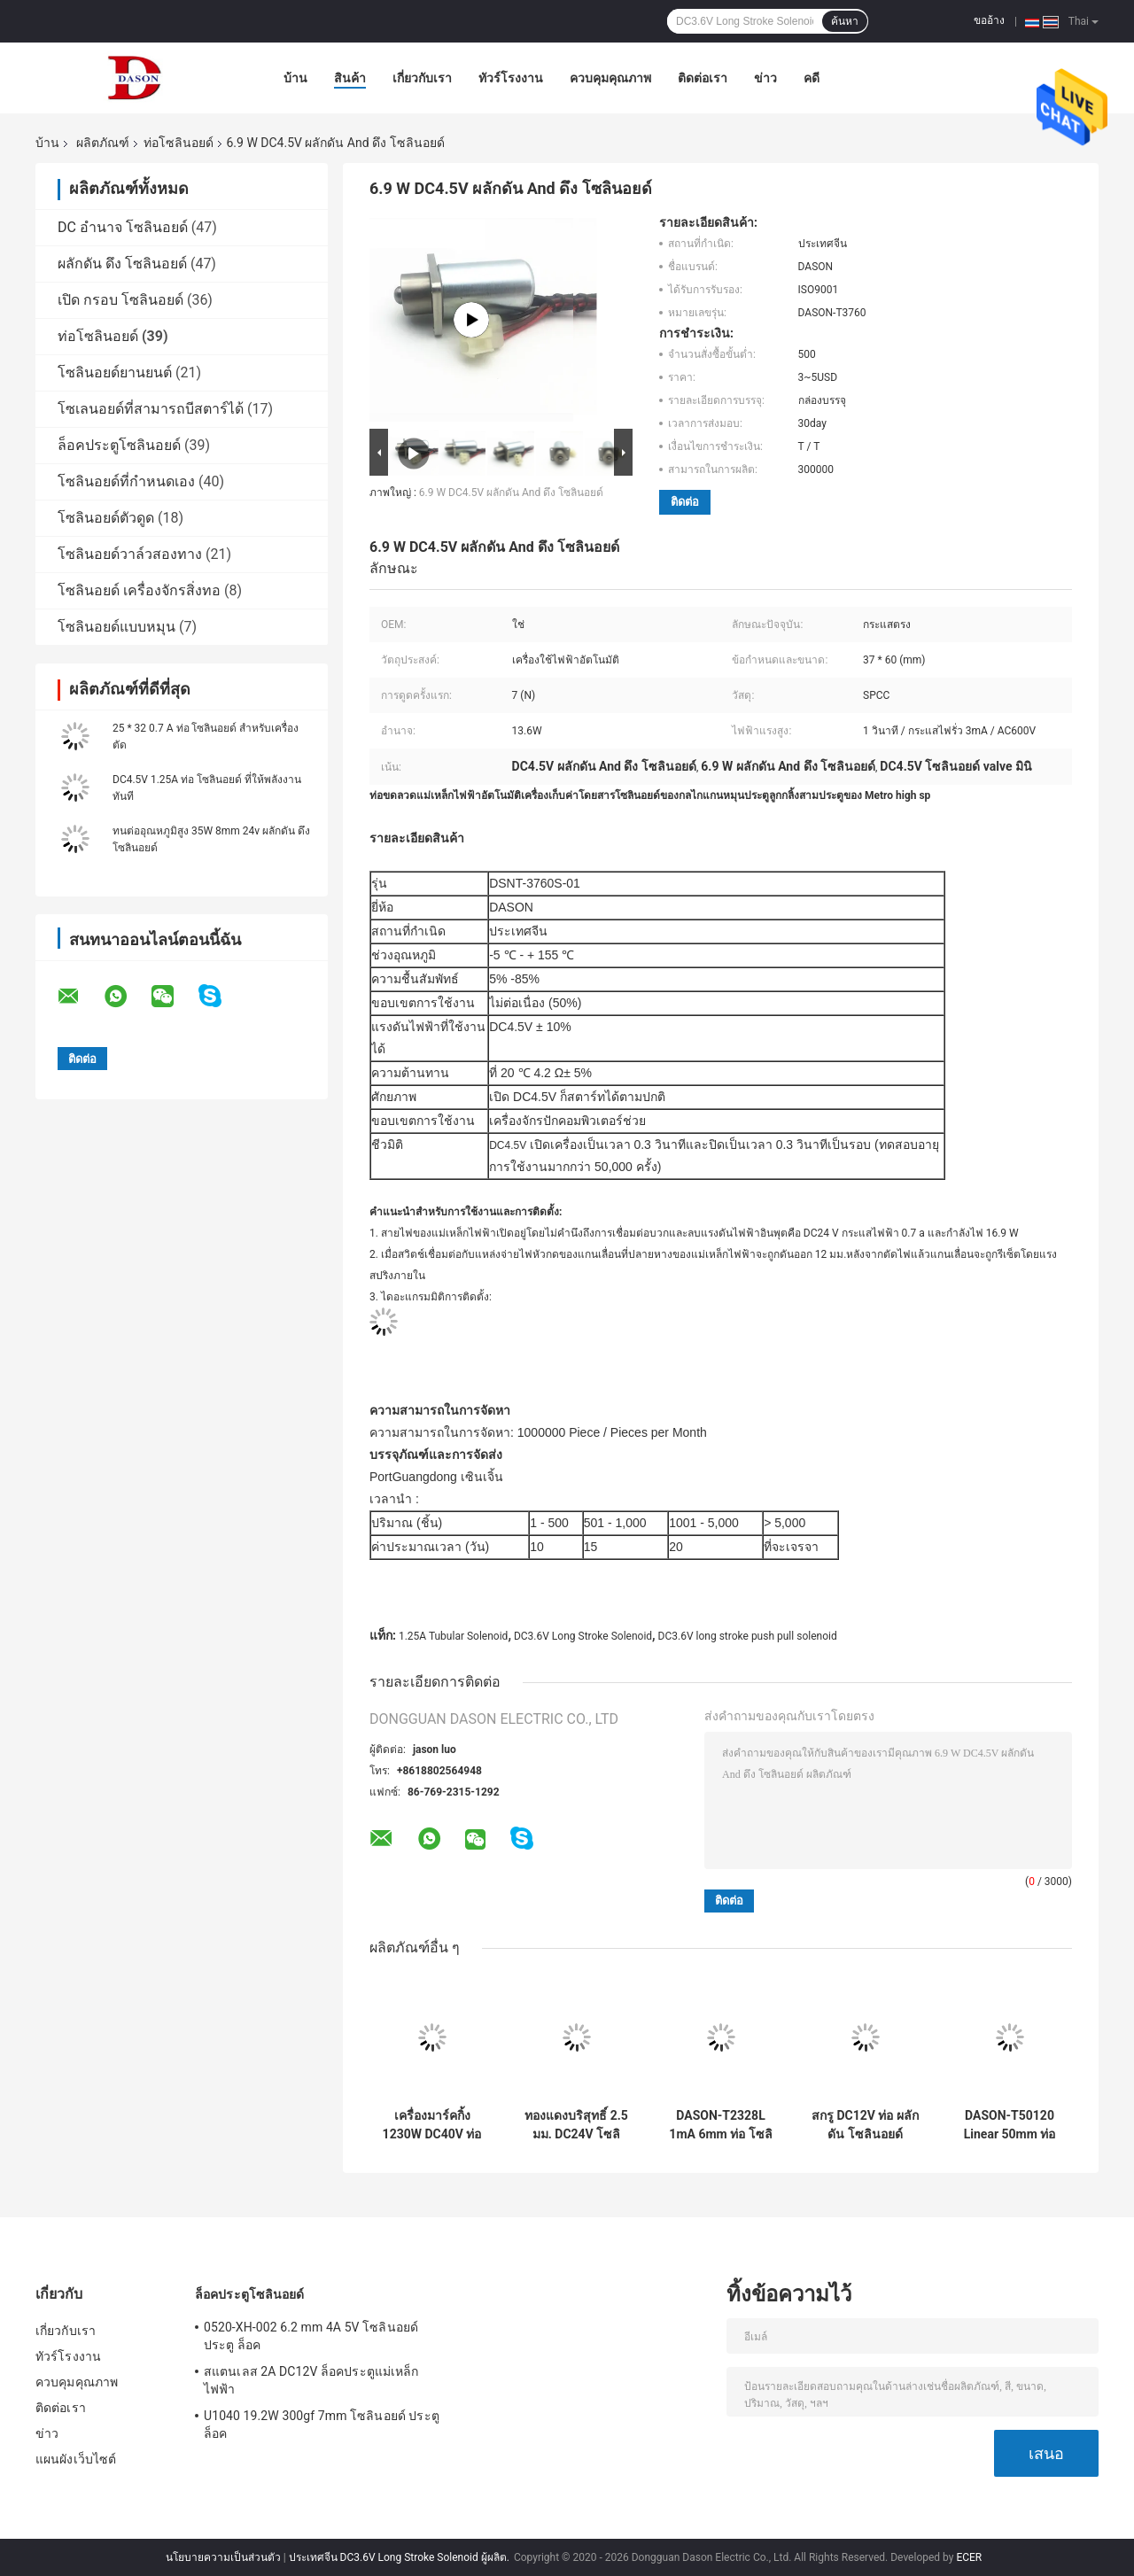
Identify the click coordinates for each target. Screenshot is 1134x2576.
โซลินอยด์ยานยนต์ (115, 372)
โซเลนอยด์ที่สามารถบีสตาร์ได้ (151, 408)
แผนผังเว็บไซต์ (75, 2459)
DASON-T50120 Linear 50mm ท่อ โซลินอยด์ (1010, 2125)
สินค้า (350, 78)
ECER (969, 2557)
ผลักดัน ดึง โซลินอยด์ (122, 263)
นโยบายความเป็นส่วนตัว (223, 2557)
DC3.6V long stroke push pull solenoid (747, 1636)
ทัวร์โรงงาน (510, 78)
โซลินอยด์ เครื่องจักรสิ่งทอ (139, 590)
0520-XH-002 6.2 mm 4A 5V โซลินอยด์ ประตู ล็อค (311, 2336)
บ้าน (295, 78)
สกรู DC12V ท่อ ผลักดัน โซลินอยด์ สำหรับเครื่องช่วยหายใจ (865, 2125)
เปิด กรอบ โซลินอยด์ (120, 299)
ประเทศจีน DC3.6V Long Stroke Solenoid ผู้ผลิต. (400, 2557)
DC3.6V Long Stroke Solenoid (583, 1636)
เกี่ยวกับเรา (422, 78)
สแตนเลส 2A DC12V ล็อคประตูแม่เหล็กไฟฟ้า (311, 2380)
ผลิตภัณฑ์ (102, 143)
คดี (811, 78)
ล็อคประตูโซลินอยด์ (119, 445)
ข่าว (765, 78)
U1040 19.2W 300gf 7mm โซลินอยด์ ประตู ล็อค (321, 2424)
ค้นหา (844, 21)
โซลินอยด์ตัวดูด (106, 517)
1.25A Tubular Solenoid (453, 1636)
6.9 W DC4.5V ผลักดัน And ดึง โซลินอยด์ (511, 492)
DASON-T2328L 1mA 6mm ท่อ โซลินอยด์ (720, 2125)
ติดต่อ (685, 501)
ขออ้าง (989, 20)
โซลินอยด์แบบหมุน (116, 626)
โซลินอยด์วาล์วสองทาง (130, 554)
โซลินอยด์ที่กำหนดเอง (126, 481)
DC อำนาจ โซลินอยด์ (123, 227)
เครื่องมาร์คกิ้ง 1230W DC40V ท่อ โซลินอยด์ (432, 2125)
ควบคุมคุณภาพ (610, 78)
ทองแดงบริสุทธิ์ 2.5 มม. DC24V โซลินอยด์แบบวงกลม (576, 2125)
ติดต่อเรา (702, 78)
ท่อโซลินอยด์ (179, 143)
